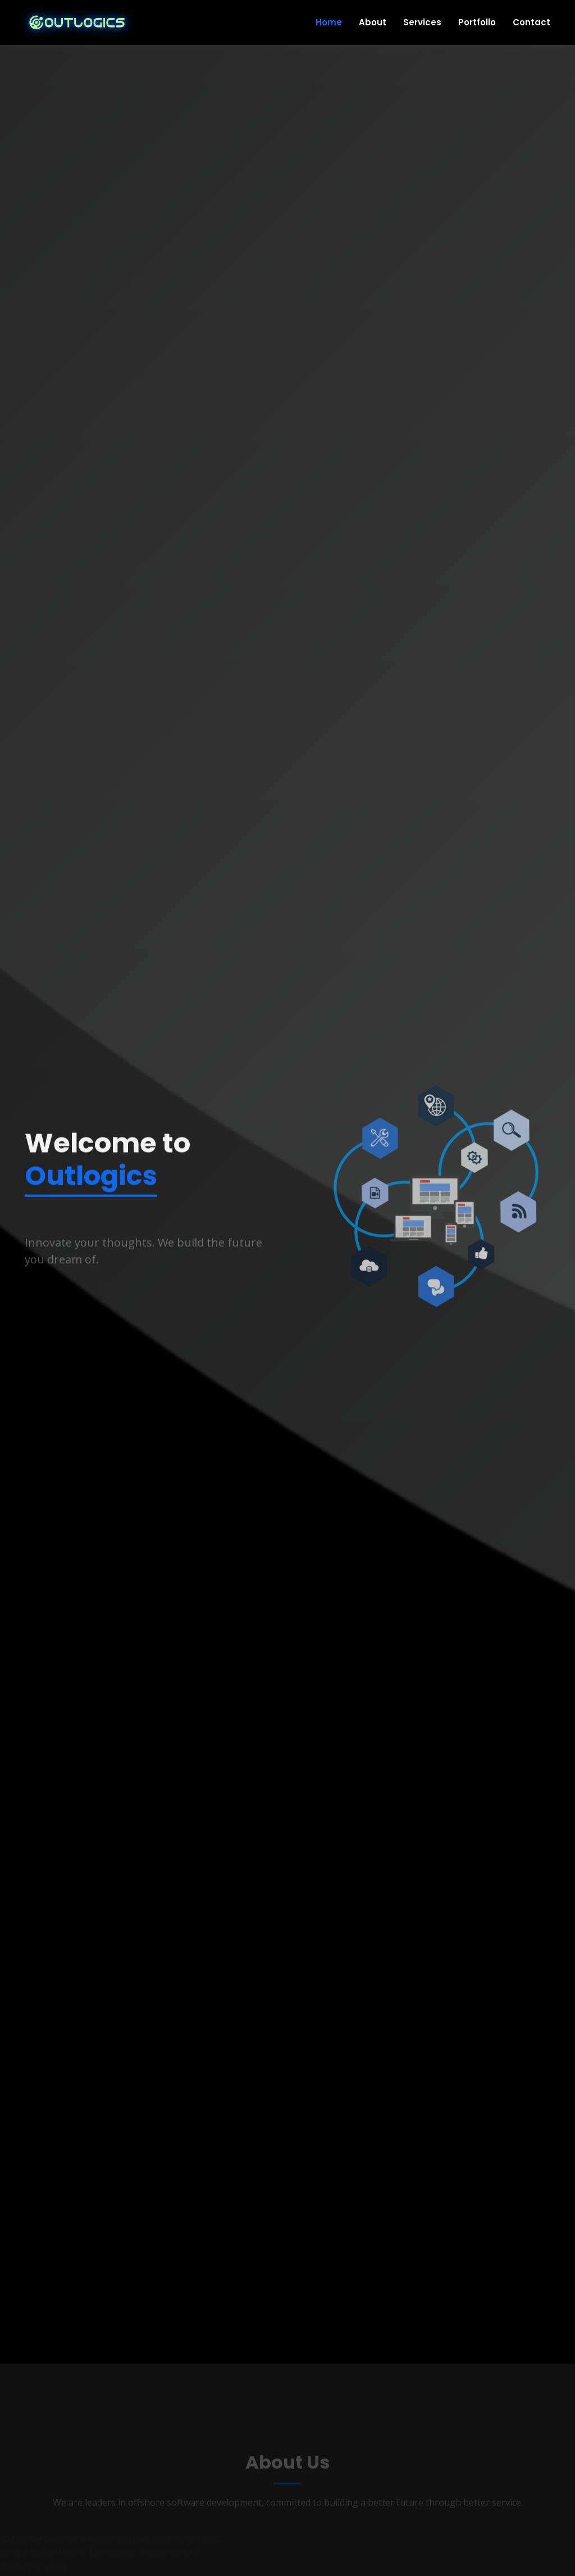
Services (422, 22)
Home (329, 22)
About (372, 22)
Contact (531, 22)
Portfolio (477, 22)
